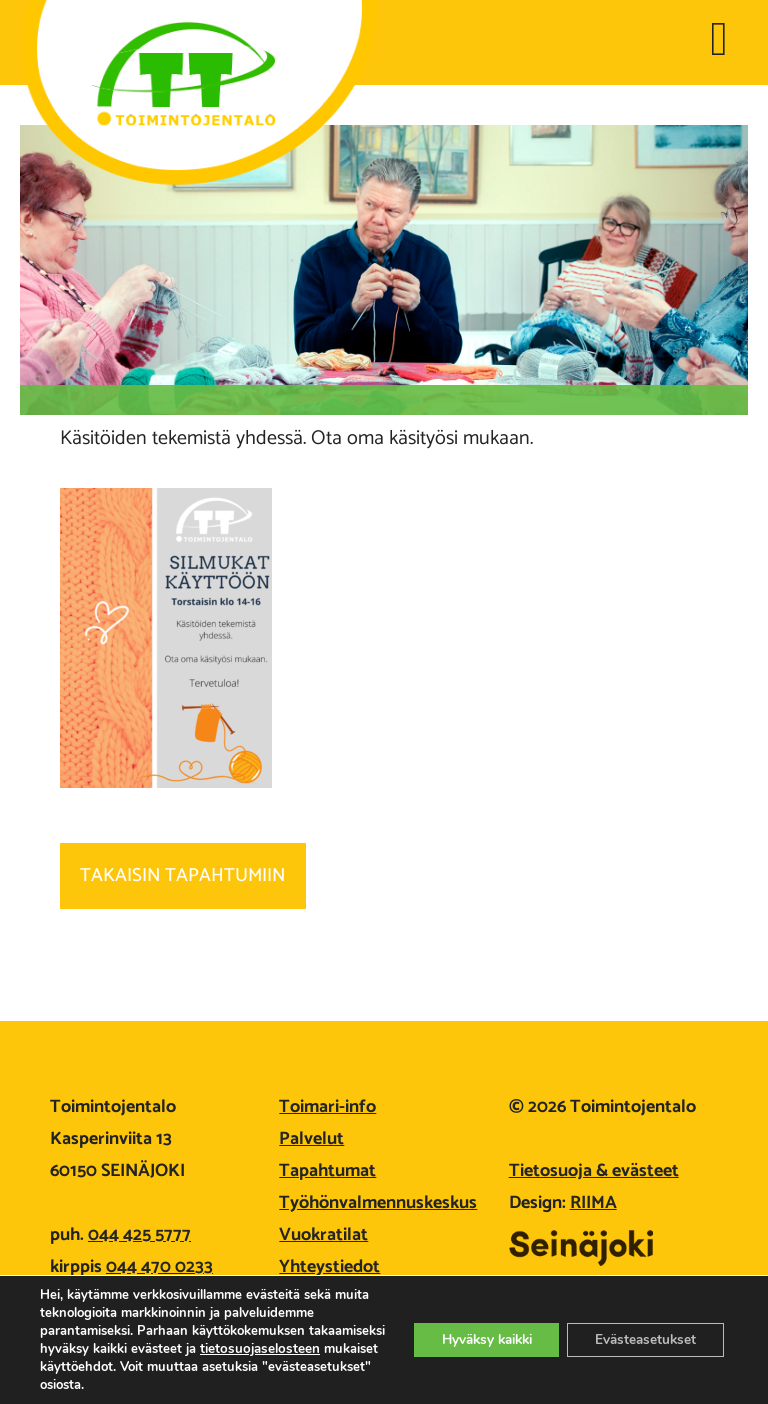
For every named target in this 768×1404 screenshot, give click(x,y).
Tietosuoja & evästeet (594, 1171)
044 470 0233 (159, 1267)
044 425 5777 (139, 1235)
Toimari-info (327, 1107)
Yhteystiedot (329, 1267)
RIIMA (593, 1203)
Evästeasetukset (642, 1339)
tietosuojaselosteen (111, 1367)
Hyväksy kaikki (472, 1339)
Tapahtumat (327, 1171)
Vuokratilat (323, 1235)
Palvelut (311, 1139)
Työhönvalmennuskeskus (378, 1203)
